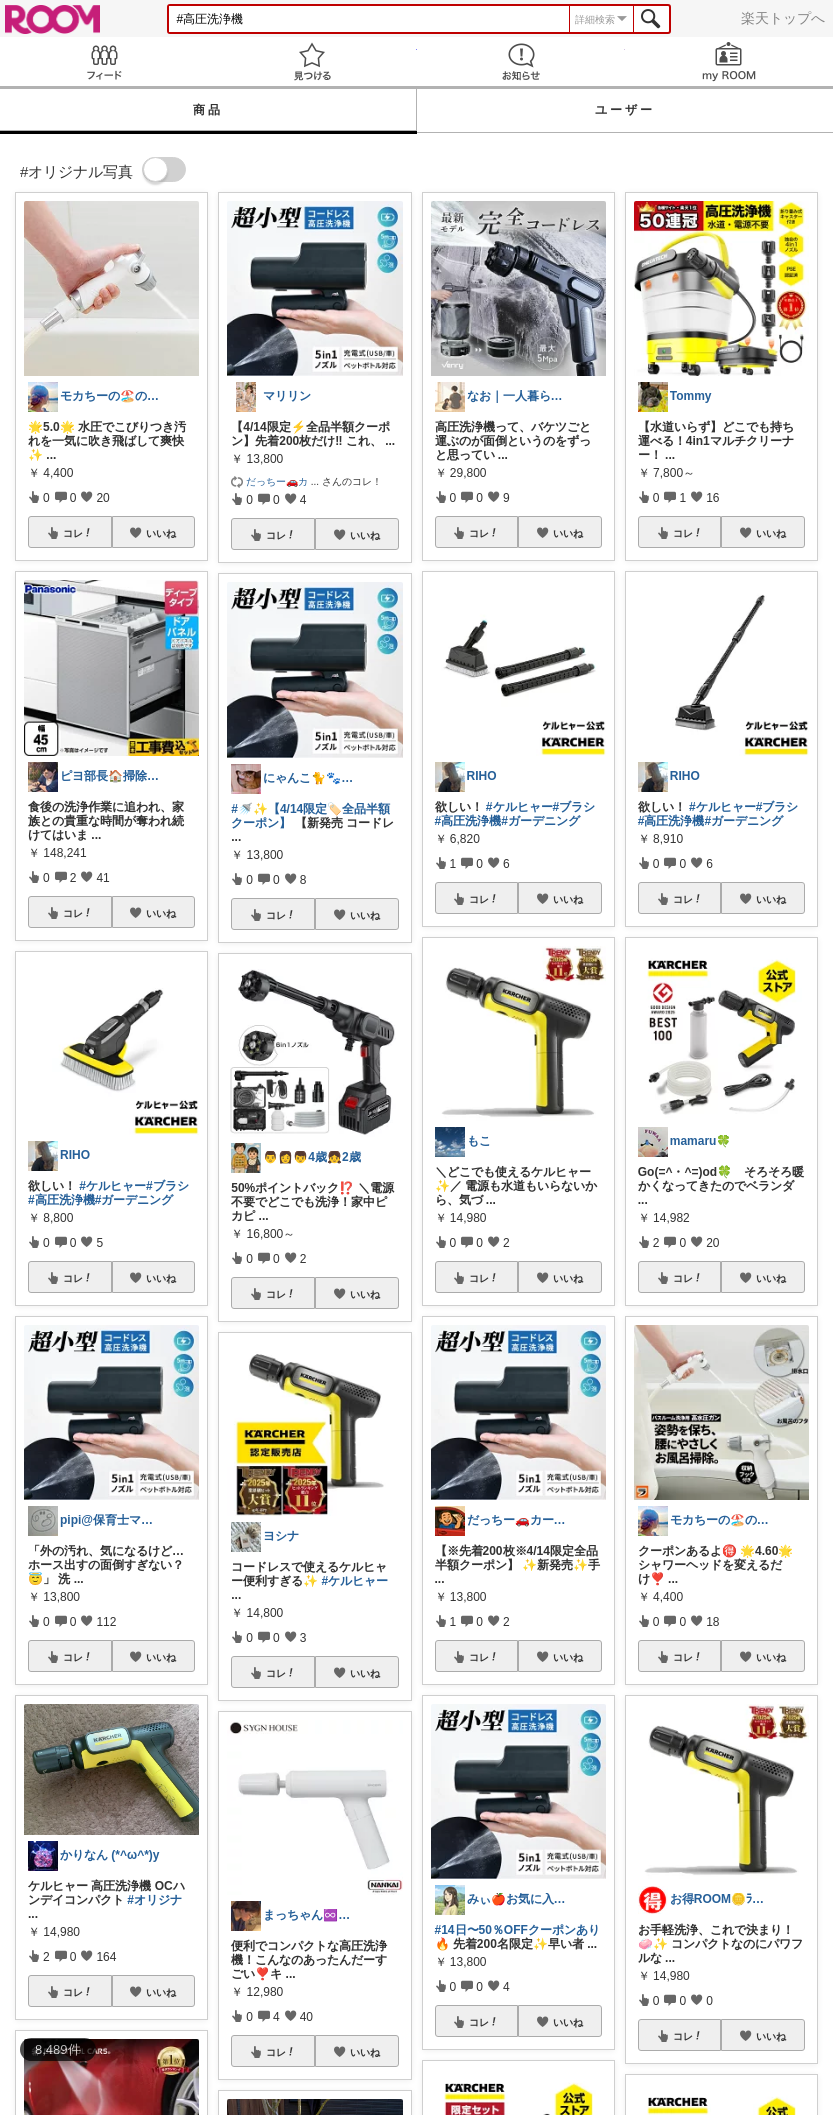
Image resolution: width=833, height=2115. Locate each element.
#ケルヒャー (112, 1186)
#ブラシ (167, 1186)
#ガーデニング (134, 1200)
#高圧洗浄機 (61, 1200)
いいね (161, 533)
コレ (78, 533)
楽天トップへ (783, 18)
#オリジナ (154, 1900)
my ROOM (729, 61)
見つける (312, 61)
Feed (104, 61)
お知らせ (521, 61)
